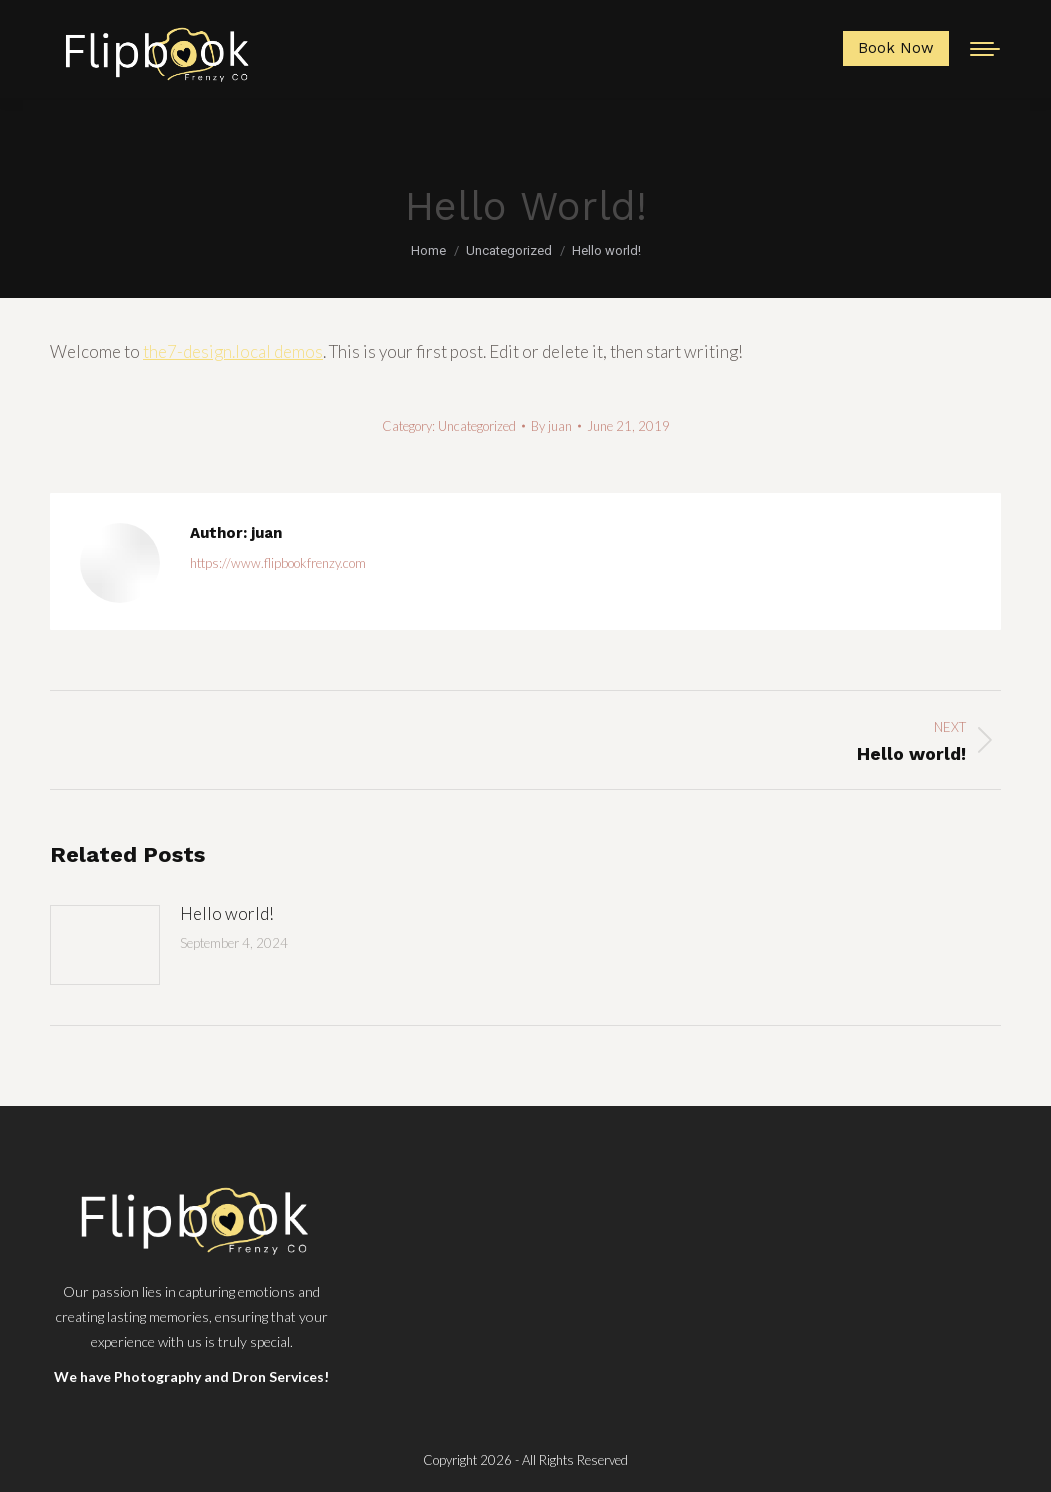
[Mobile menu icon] (985, 49)
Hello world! (227, 913)
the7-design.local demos (233, 351)
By (551, 426)
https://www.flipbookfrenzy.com (278, 563)
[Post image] (105, 945)
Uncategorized (477, 426)
